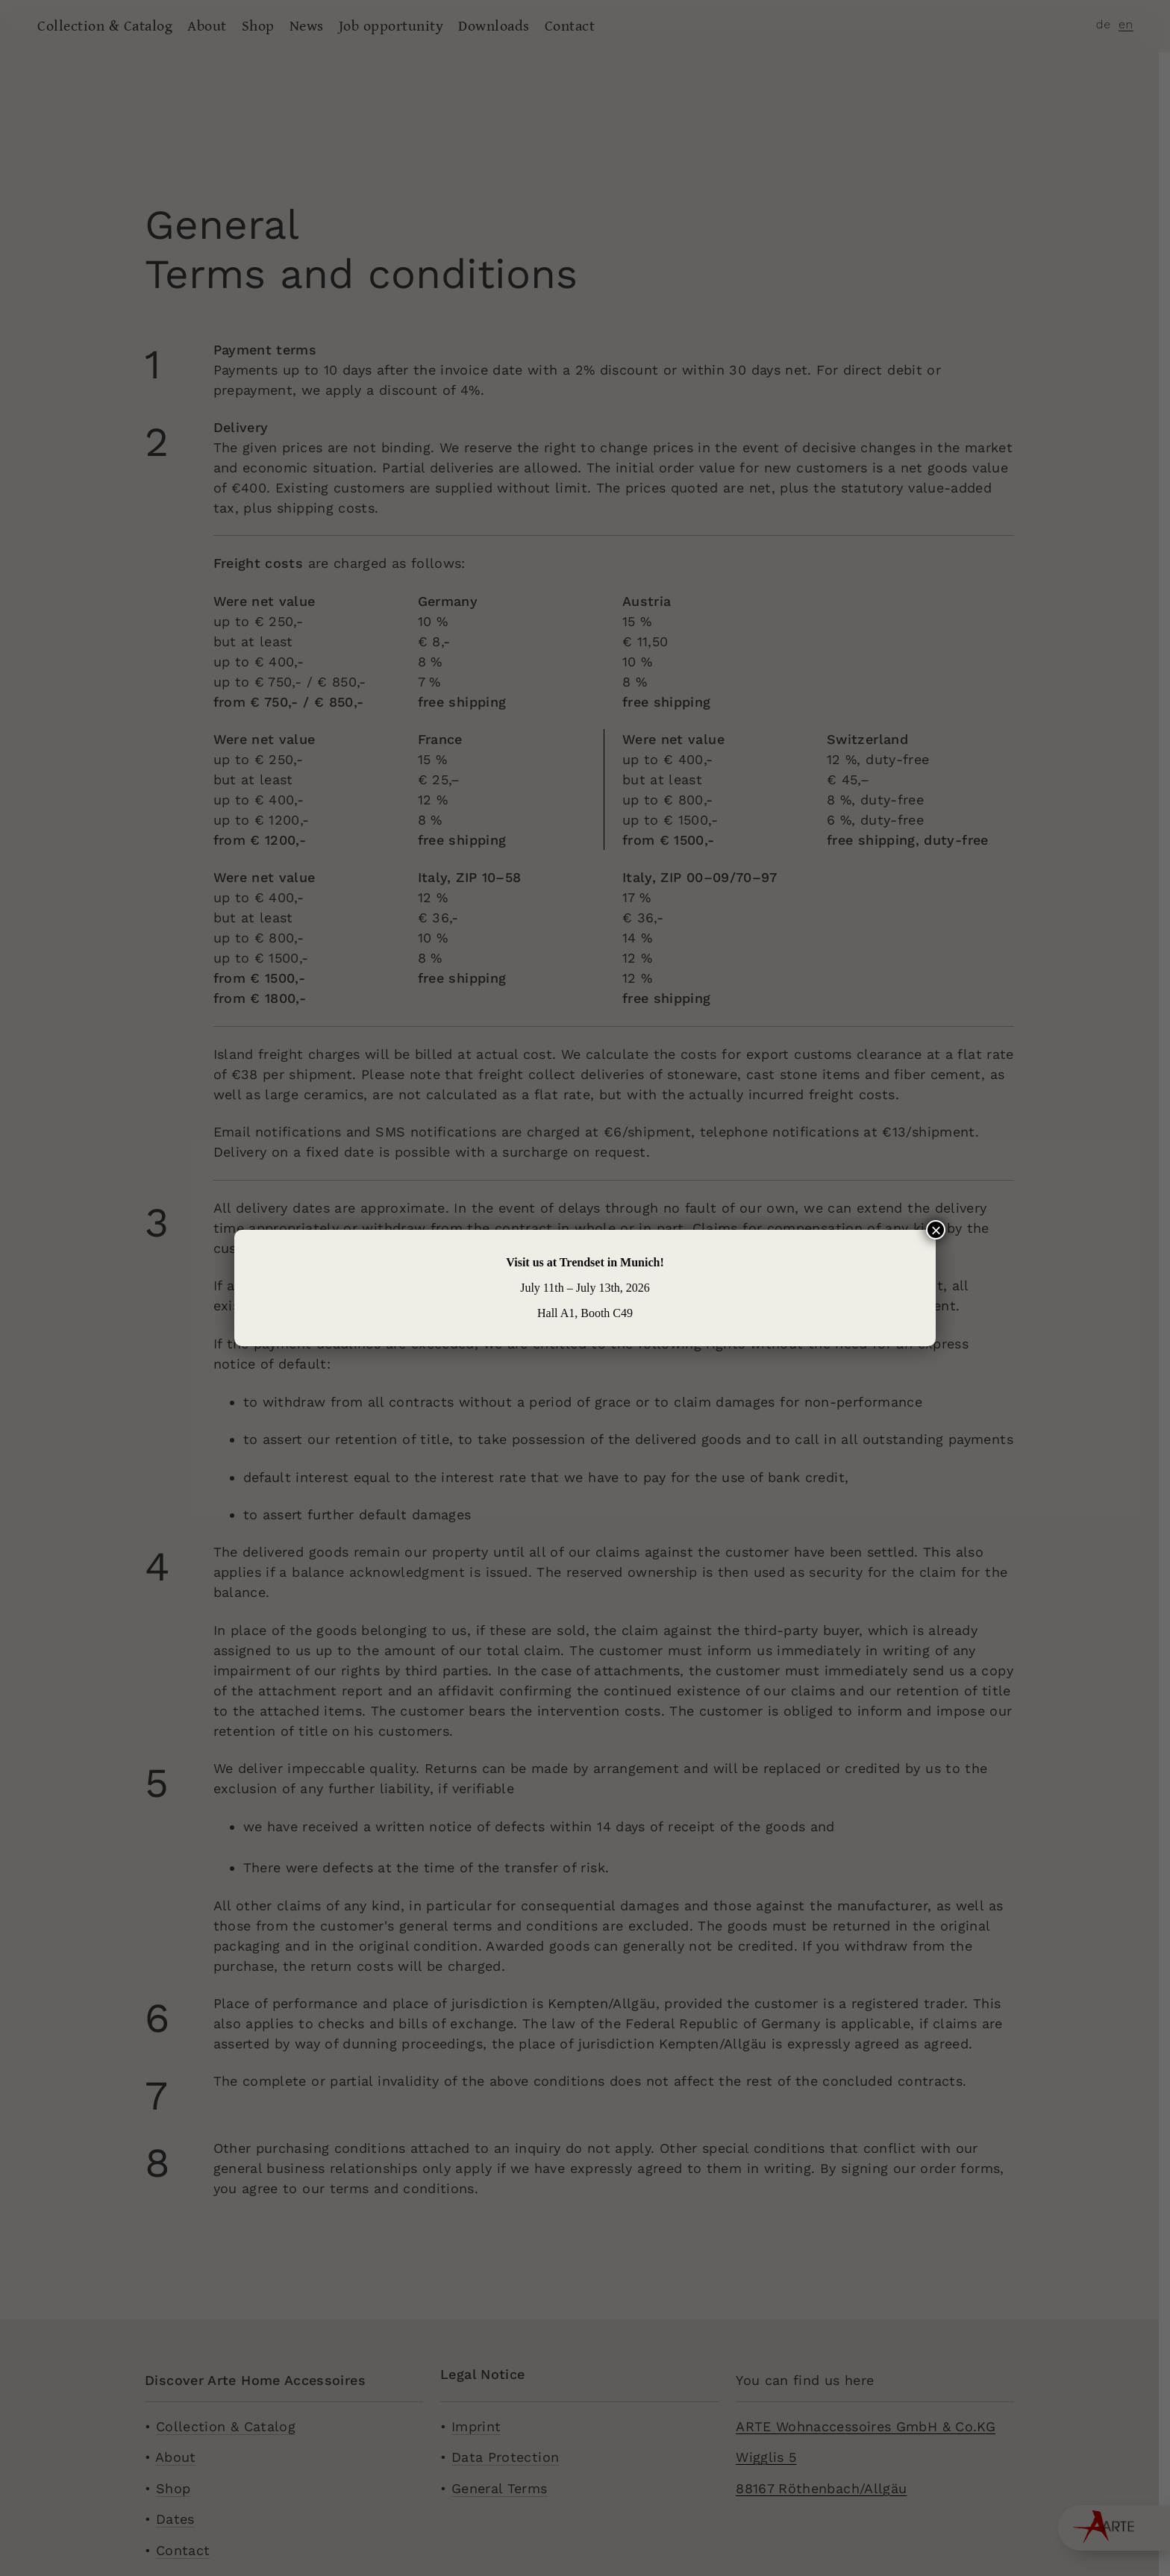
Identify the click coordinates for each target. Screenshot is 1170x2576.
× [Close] (935, 1229)
